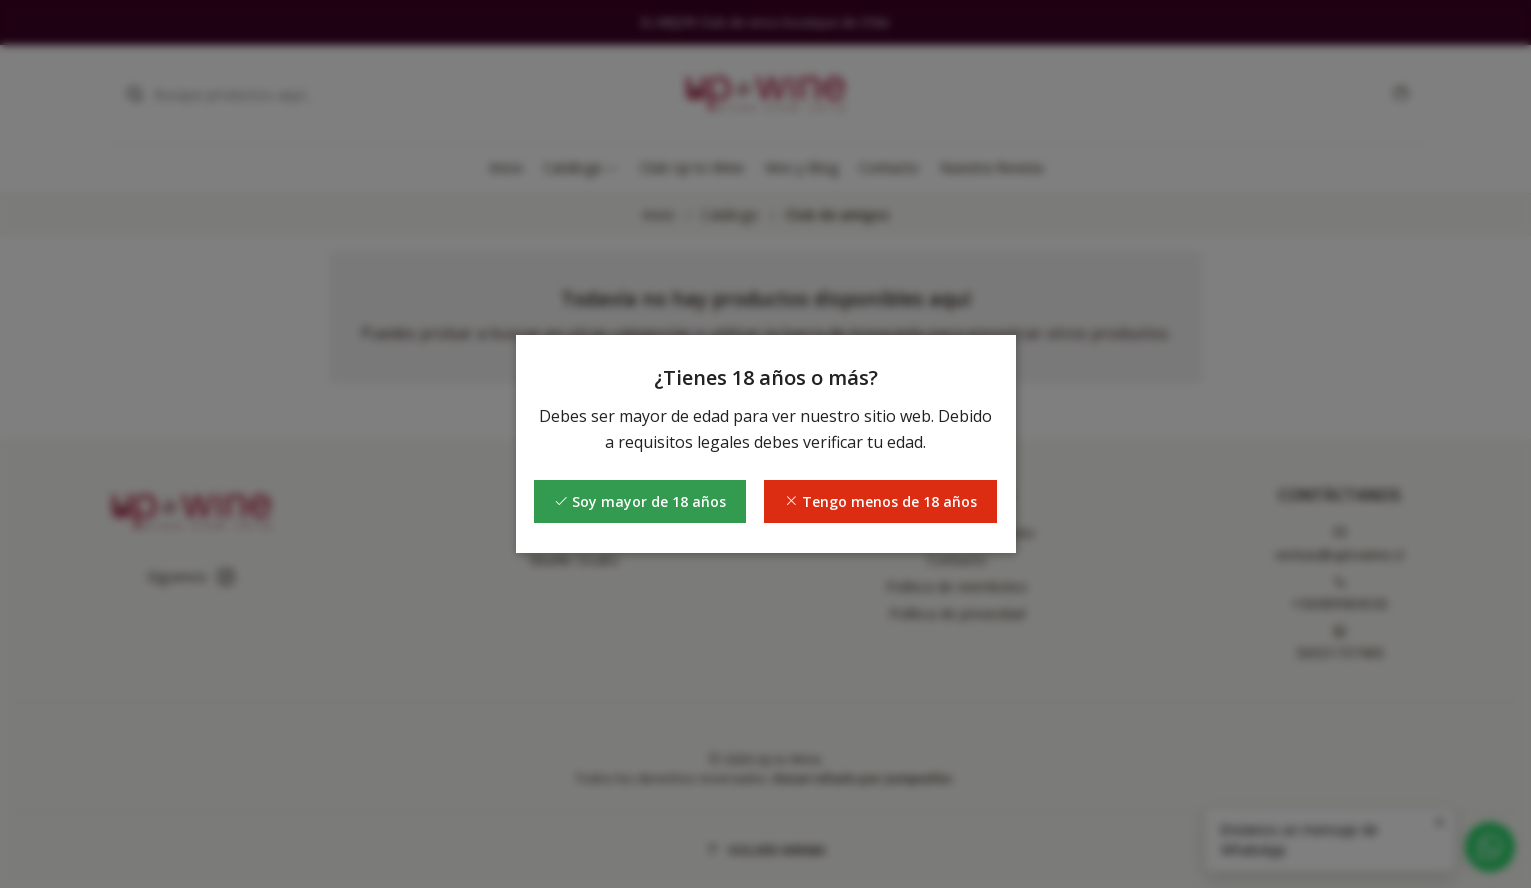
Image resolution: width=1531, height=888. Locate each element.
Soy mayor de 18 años (640, 501)
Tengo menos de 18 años (880, 501)
